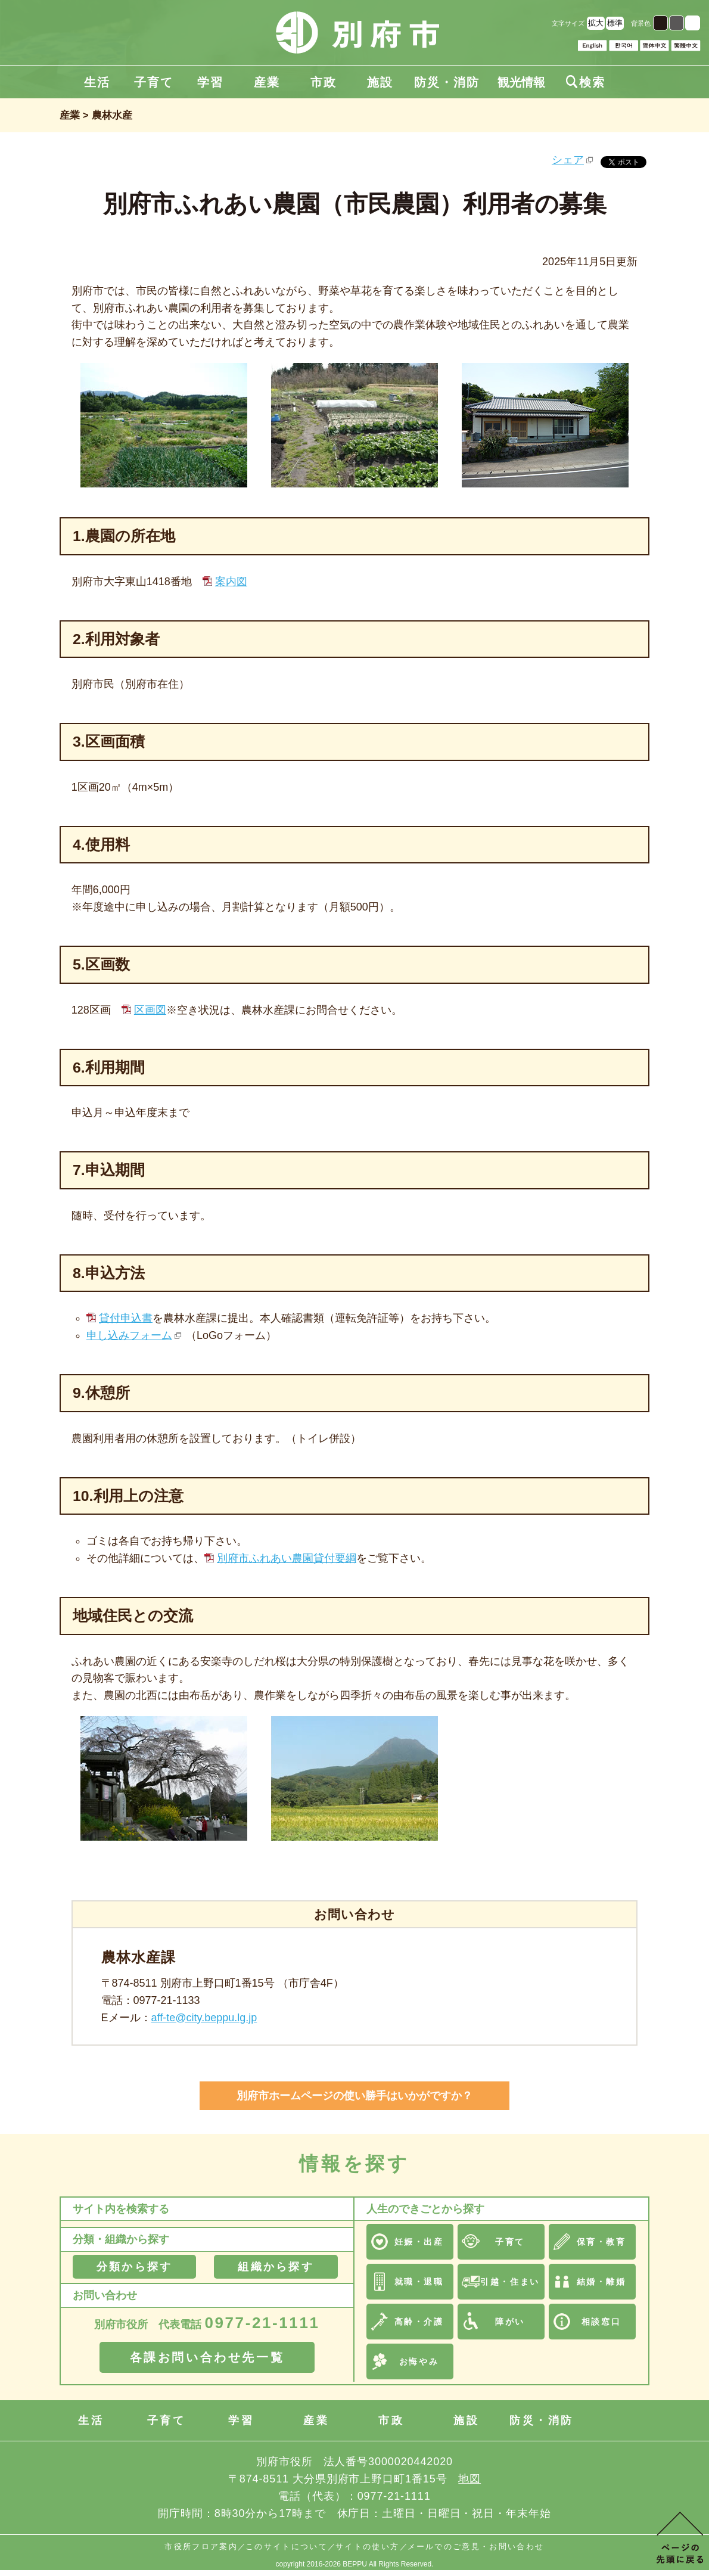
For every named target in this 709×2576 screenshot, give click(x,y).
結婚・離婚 (601, 2281)
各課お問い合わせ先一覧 (207, 2357)
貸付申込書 (126, 1318)
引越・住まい (509, 2281)
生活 (97, 82)
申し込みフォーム (129, 1335)
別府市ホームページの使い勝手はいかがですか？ (354, 2096)
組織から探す (275, 2267)
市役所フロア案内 (201, 2546)
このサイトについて (286, 2546)
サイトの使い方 (367, 2546)
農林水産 (112, 115)
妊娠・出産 (419, 2241)
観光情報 (521, 82)
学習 (210, 82)
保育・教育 (601, 2241)
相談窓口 (601, 2321)
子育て (153, 82)
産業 (267, 82)
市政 (323, 82)
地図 (469, 2479)
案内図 (231, 582)
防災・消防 (447, 82)
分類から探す (134, 2267)
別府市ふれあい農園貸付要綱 (286, 1558)
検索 (585, 82)
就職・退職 (419, 2281)
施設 (380, 82)
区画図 (150, 1010)
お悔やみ (419, 2361)
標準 (615, 22)
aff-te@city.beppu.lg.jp (204, 2018)
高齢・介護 (419, 2321)
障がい (510, 2321)
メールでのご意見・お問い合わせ (476, 2546)
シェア (568, 160)
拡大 (596, 22)
